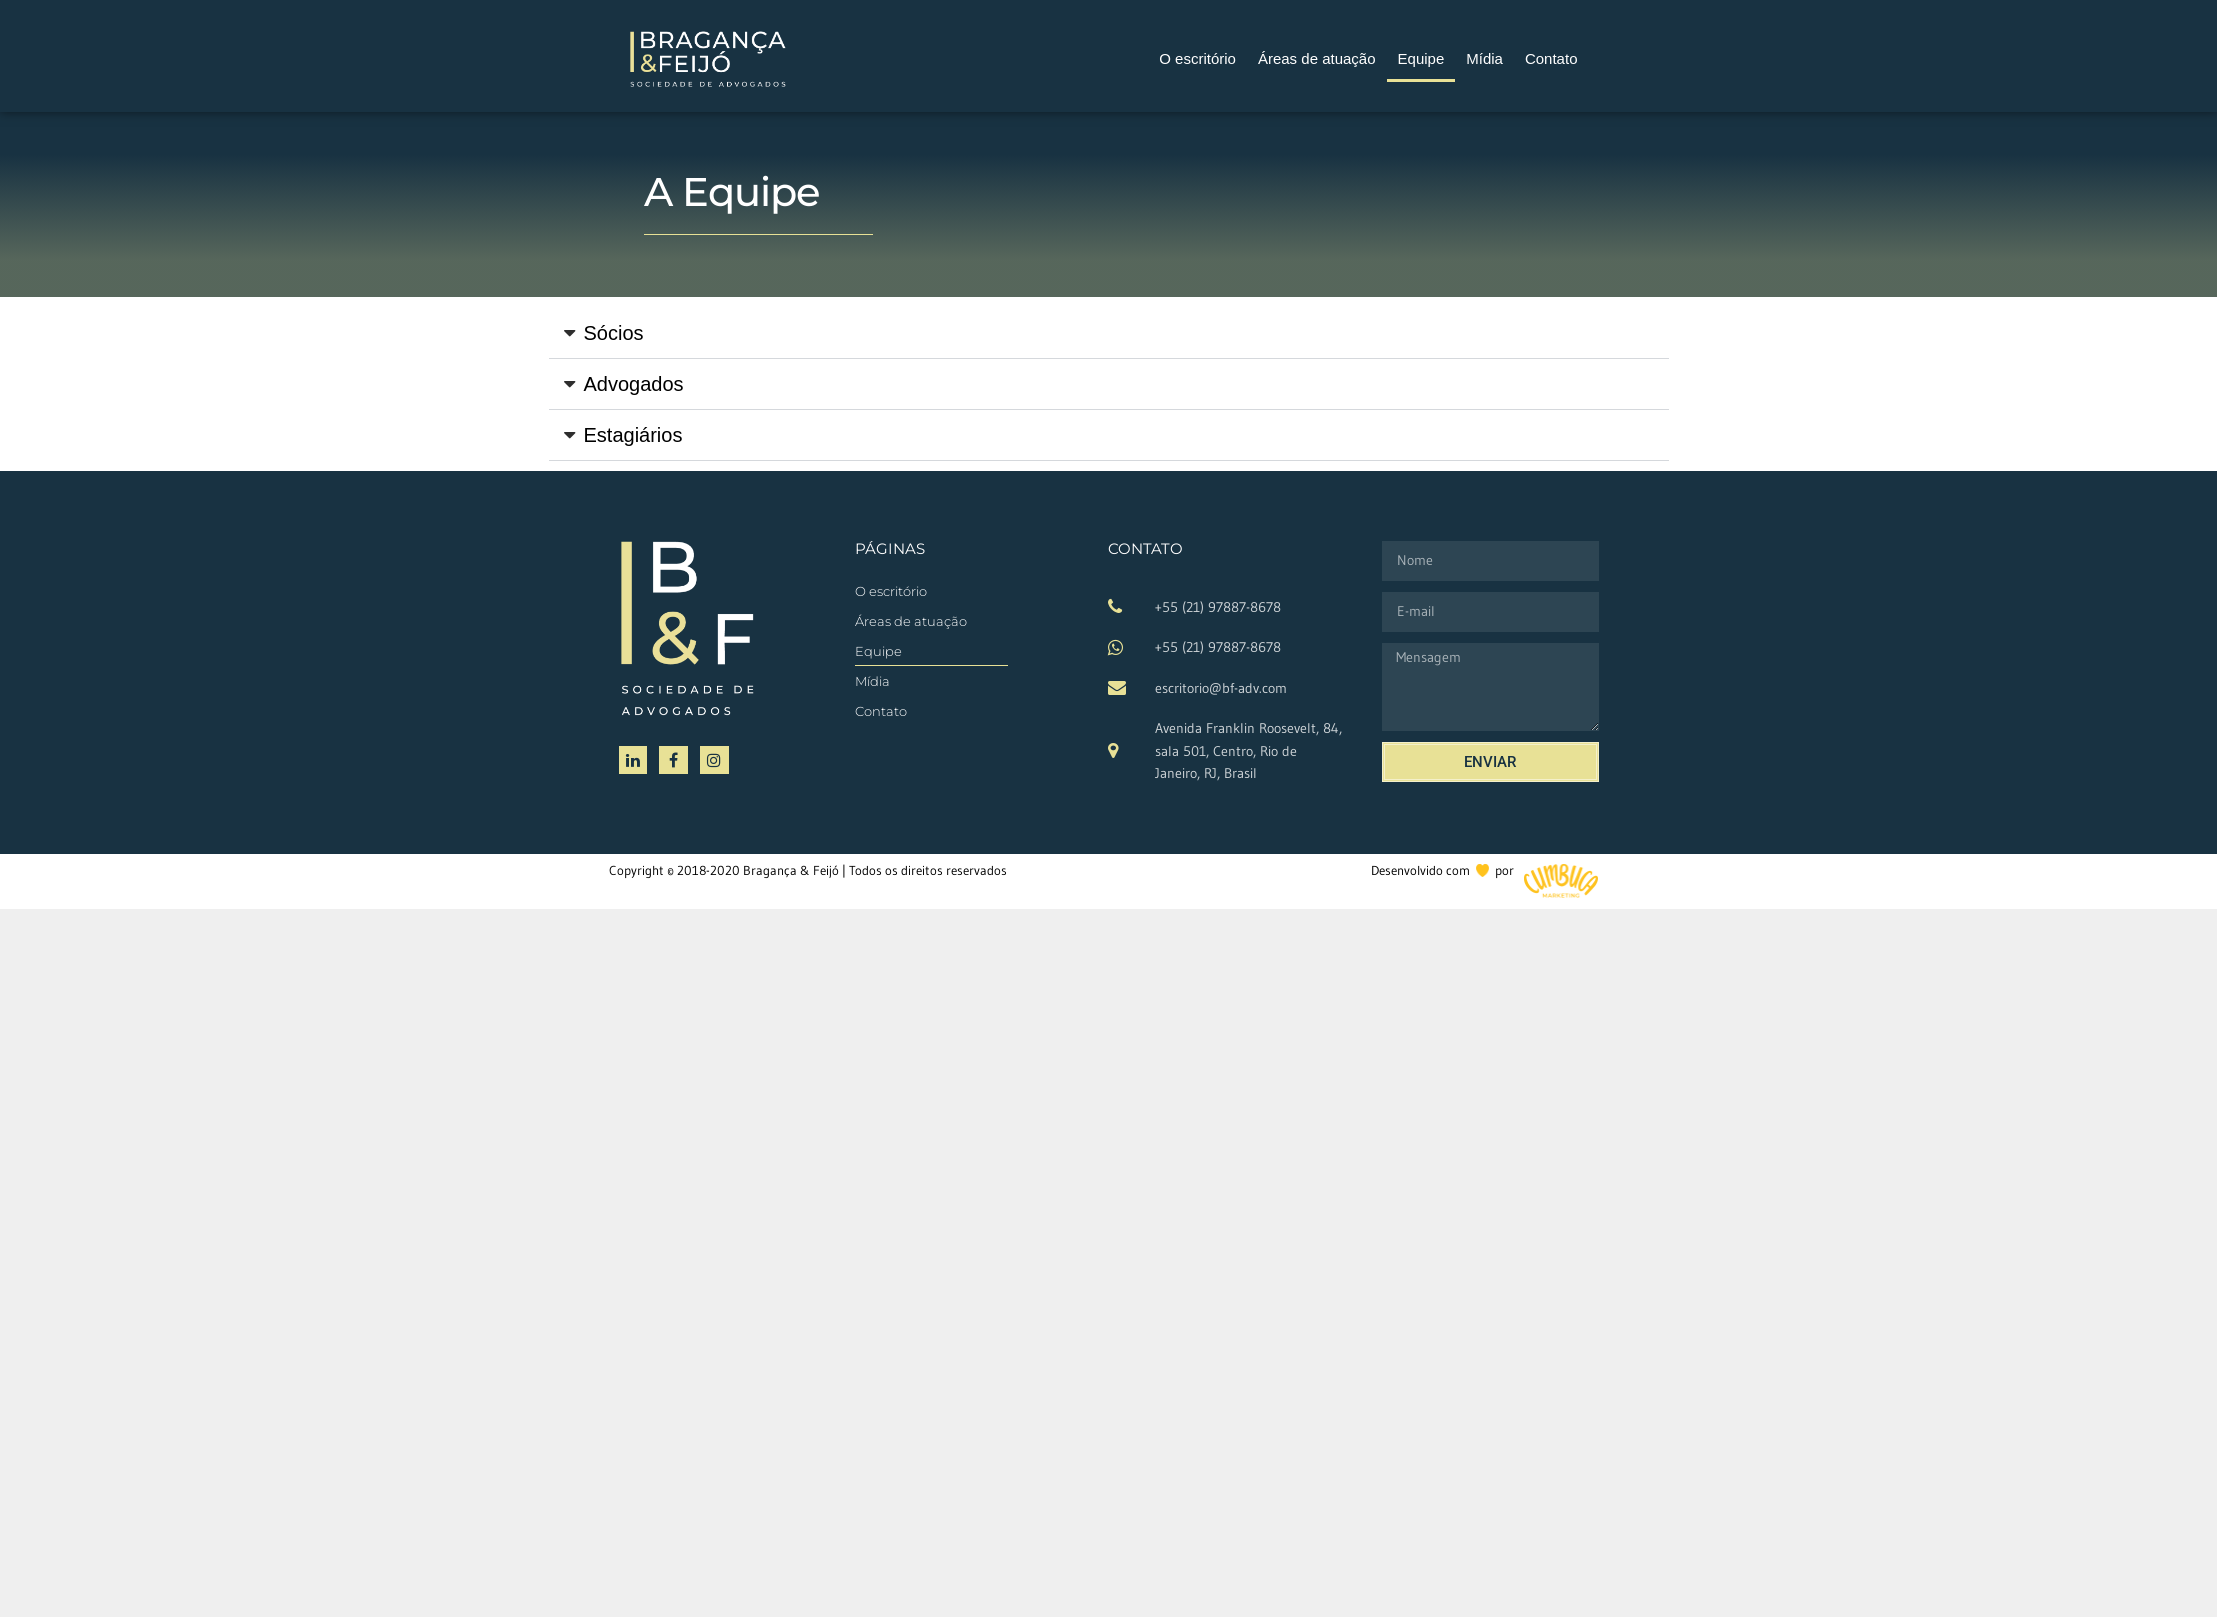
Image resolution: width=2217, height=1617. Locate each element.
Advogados (634, 384)
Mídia (1484, 58)
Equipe (1421, 58)
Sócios (614, 333)
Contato (1551, 58)
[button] (1109, 333)
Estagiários (633, 435)
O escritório (1197, 58)
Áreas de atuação (1317, 58)
